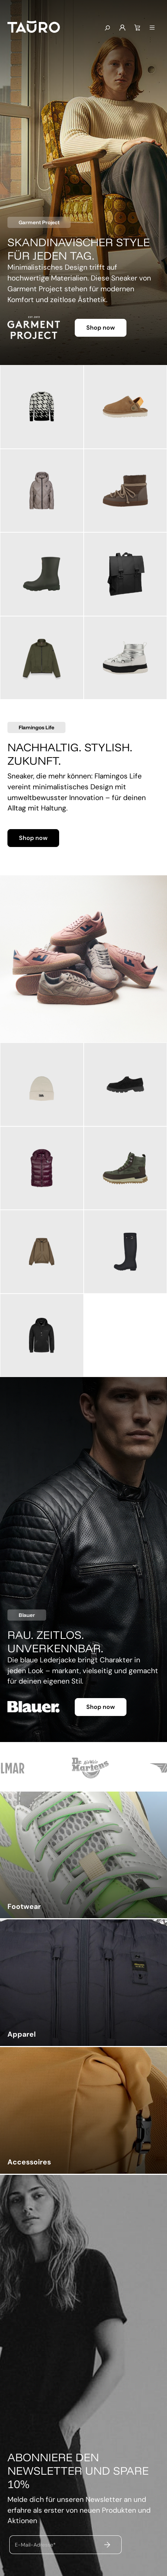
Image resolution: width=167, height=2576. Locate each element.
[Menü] (152, 28)
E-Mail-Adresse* (35, 2544)
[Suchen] (107, 28)
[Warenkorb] (137, 28)
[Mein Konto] (122, 28)
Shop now (100, 327)
